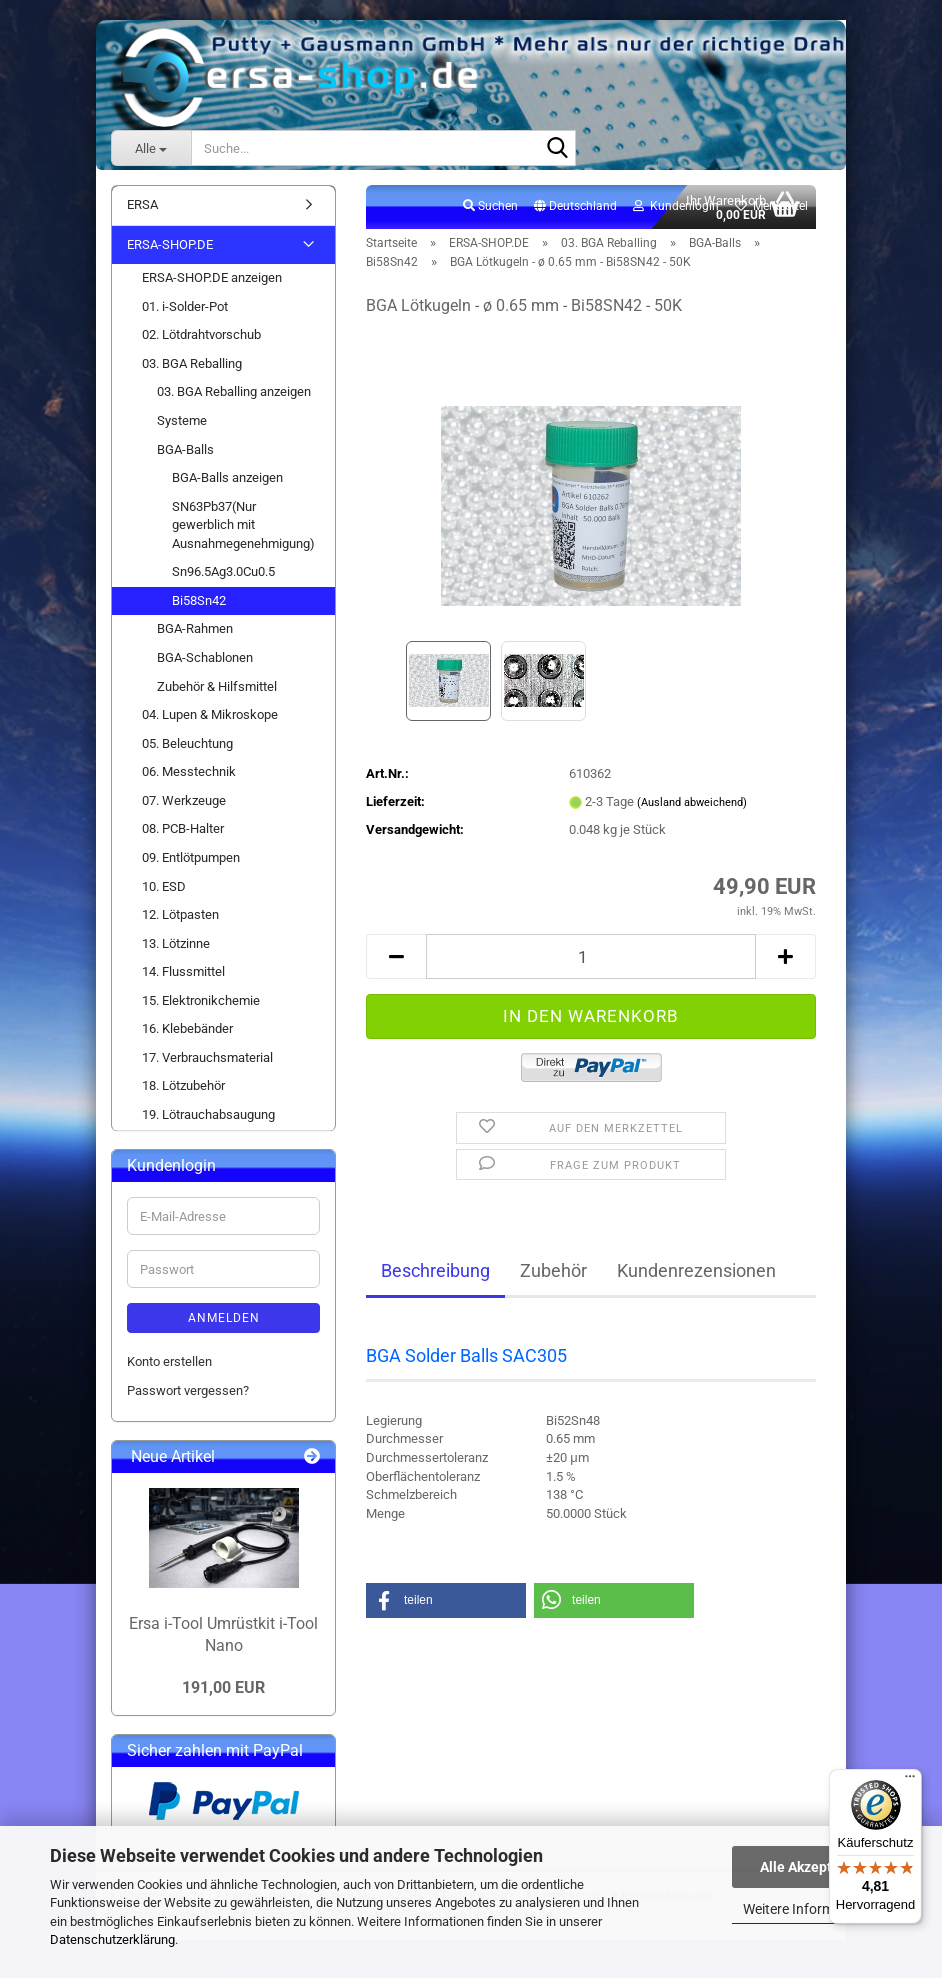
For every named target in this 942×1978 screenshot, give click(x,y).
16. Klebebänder (187, 1028)
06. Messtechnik (189, 771)
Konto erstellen (169, 1361)
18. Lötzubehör (183, 1085)
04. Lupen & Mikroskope (210, 714)
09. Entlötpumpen (191, 857)
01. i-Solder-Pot (185, 306)
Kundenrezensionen (696, 1270)
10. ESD (164, 886)
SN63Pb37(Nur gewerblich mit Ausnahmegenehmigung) (243, 525)
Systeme (182, 420)
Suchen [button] (490, 206)
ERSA (142, 204)
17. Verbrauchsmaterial (207, 1057)
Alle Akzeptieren (812, 1867)
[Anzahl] (591, 956)
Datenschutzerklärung (112, 1939)
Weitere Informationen (812, 1909)
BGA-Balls (185, 449)
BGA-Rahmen (195, 628)
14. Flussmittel (183, 971)
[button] (575, 207)
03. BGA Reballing (192, 363)
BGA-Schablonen (205, 657)
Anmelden (224, 1318)
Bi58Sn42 (199, 600)
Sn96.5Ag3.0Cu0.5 (223, 571)
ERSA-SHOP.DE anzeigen (212, 277)
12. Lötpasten (180, 914)
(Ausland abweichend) (692, 802)
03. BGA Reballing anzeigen (234, 391)
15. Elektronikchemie (201, 1000)
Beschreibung (435, 1270)
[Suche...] (151, 148)
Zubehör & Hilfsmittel (217, 686)
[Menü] (910, 1781)
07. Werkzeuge (184, 800)
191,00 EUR (223, 1687)
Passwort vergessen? (188, 1390)
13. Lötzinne (176, 943)
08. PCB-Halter (183, 828)
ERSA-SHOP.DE (170, 244)
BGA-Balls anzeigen (227, 477)
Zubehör (553, 1270)
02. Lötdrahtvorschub (201, 334)
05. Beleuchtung (187, 743)
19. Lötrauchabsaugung (208, 1114)
